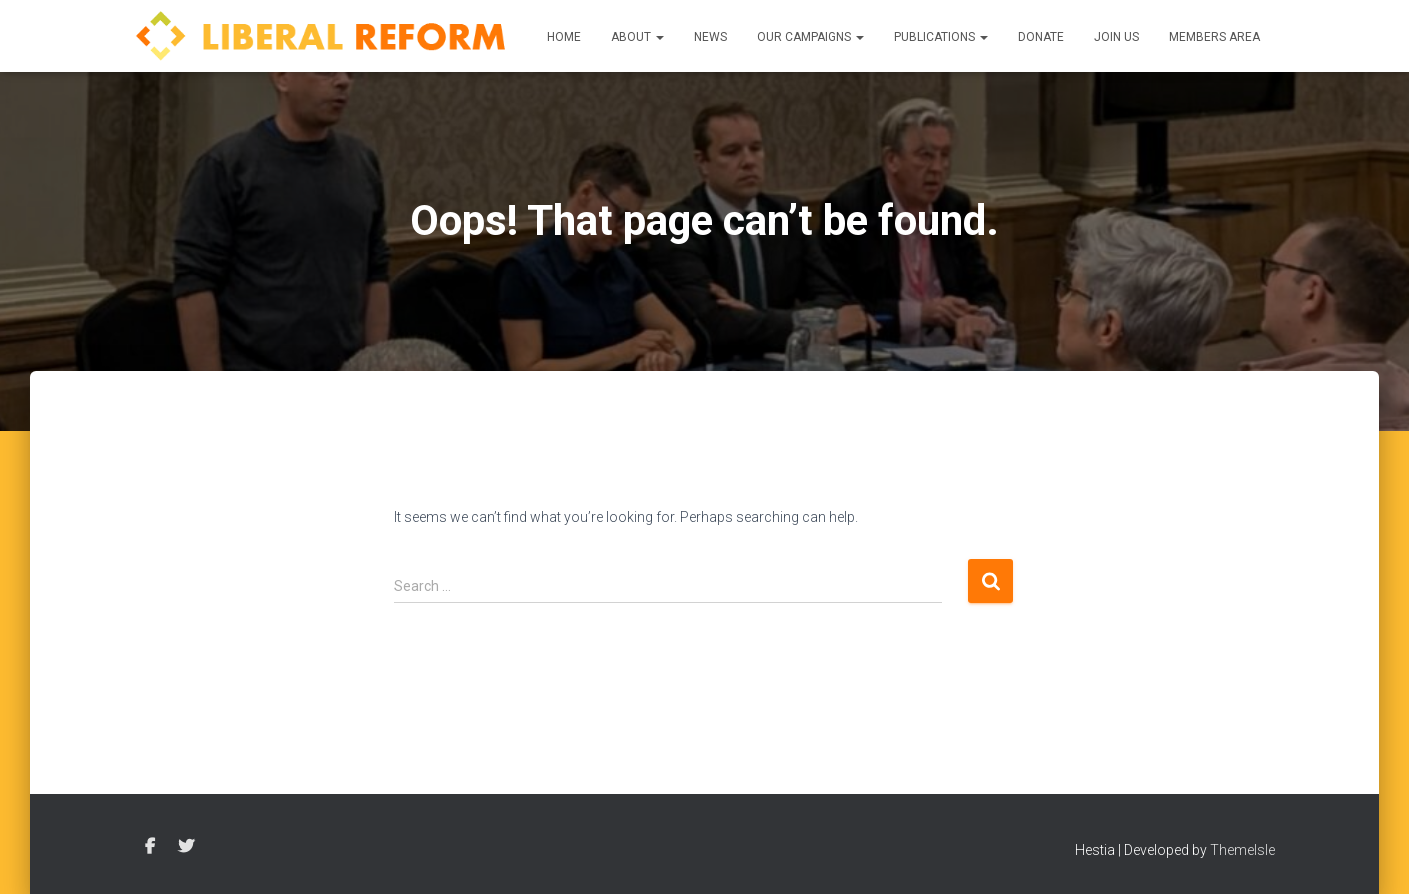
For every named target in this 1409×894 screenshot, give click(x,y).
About (637, 37)
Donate (1041, 37)
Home (564, 37)
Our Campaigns (810, 37)
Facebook (150, 847)
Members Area (1214, 37)
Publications (941, 37)
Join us (1116, 37)
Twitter (186, 847)
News (710, 37)
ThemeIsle (1242, 850)
